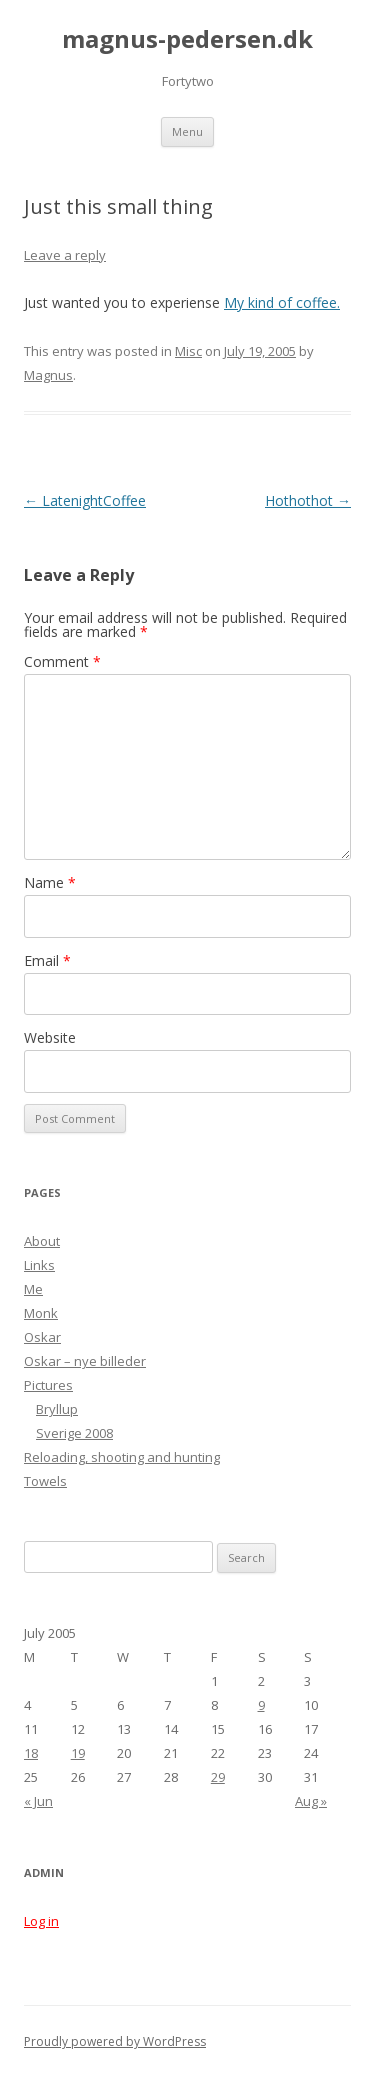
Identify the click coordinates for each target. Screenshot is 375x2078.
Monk (41, 1313)
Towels (45, 1481)
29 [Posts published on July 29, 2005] (218, 1777)
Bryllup (57, 1409)
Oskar (42, 1337)
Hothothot (308, 500)
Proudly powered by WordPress (115, 2041)
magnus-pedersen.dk (187, 39)
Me (33, 1289)
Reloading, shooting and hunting (122, 1457)
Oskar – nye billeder (85, 1361)
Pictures (48, 1385)
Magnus (48, 375)
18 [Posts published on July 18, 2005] (31, 1753)
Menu (187, 131)
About (42, 1241)
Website (50, 1037)
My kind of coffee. (282, 302)
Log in (41, 1921)
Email (47, 960)
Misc (188, 351)
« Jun (38, 1801)
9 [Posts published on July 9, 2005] (261, 1705)
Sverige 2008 (74, 1433)
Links (39, 1265)
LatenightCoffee (85, 500)
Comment (62, 661)
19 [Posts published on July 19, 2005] (78, 1753)
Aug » (311, 1801)
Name (50, 882)
